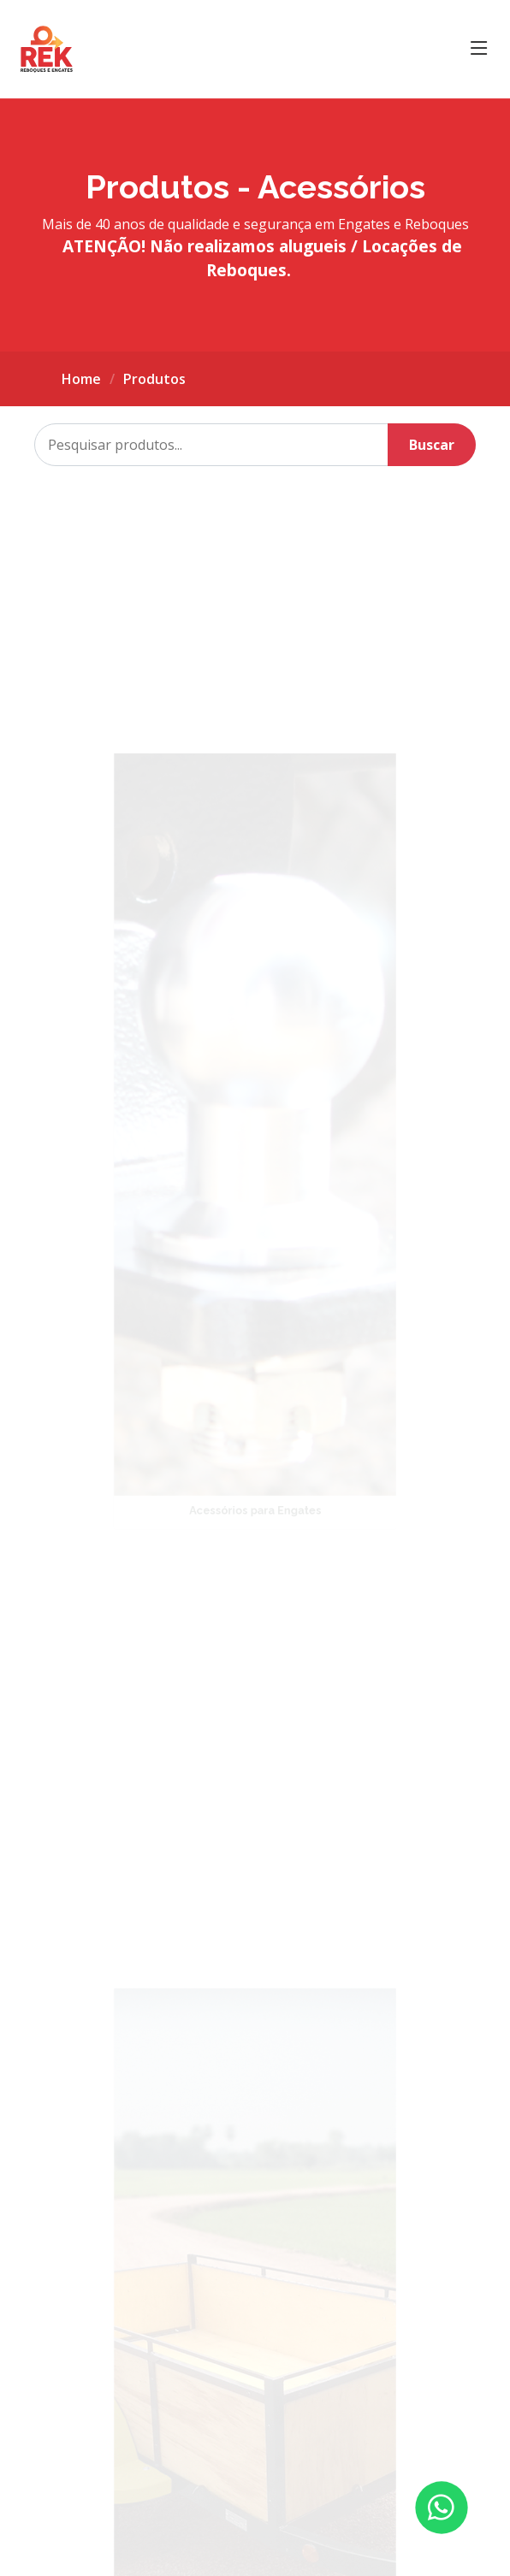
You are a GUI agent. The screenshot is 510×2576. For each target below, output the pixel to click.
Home (81, 378)
